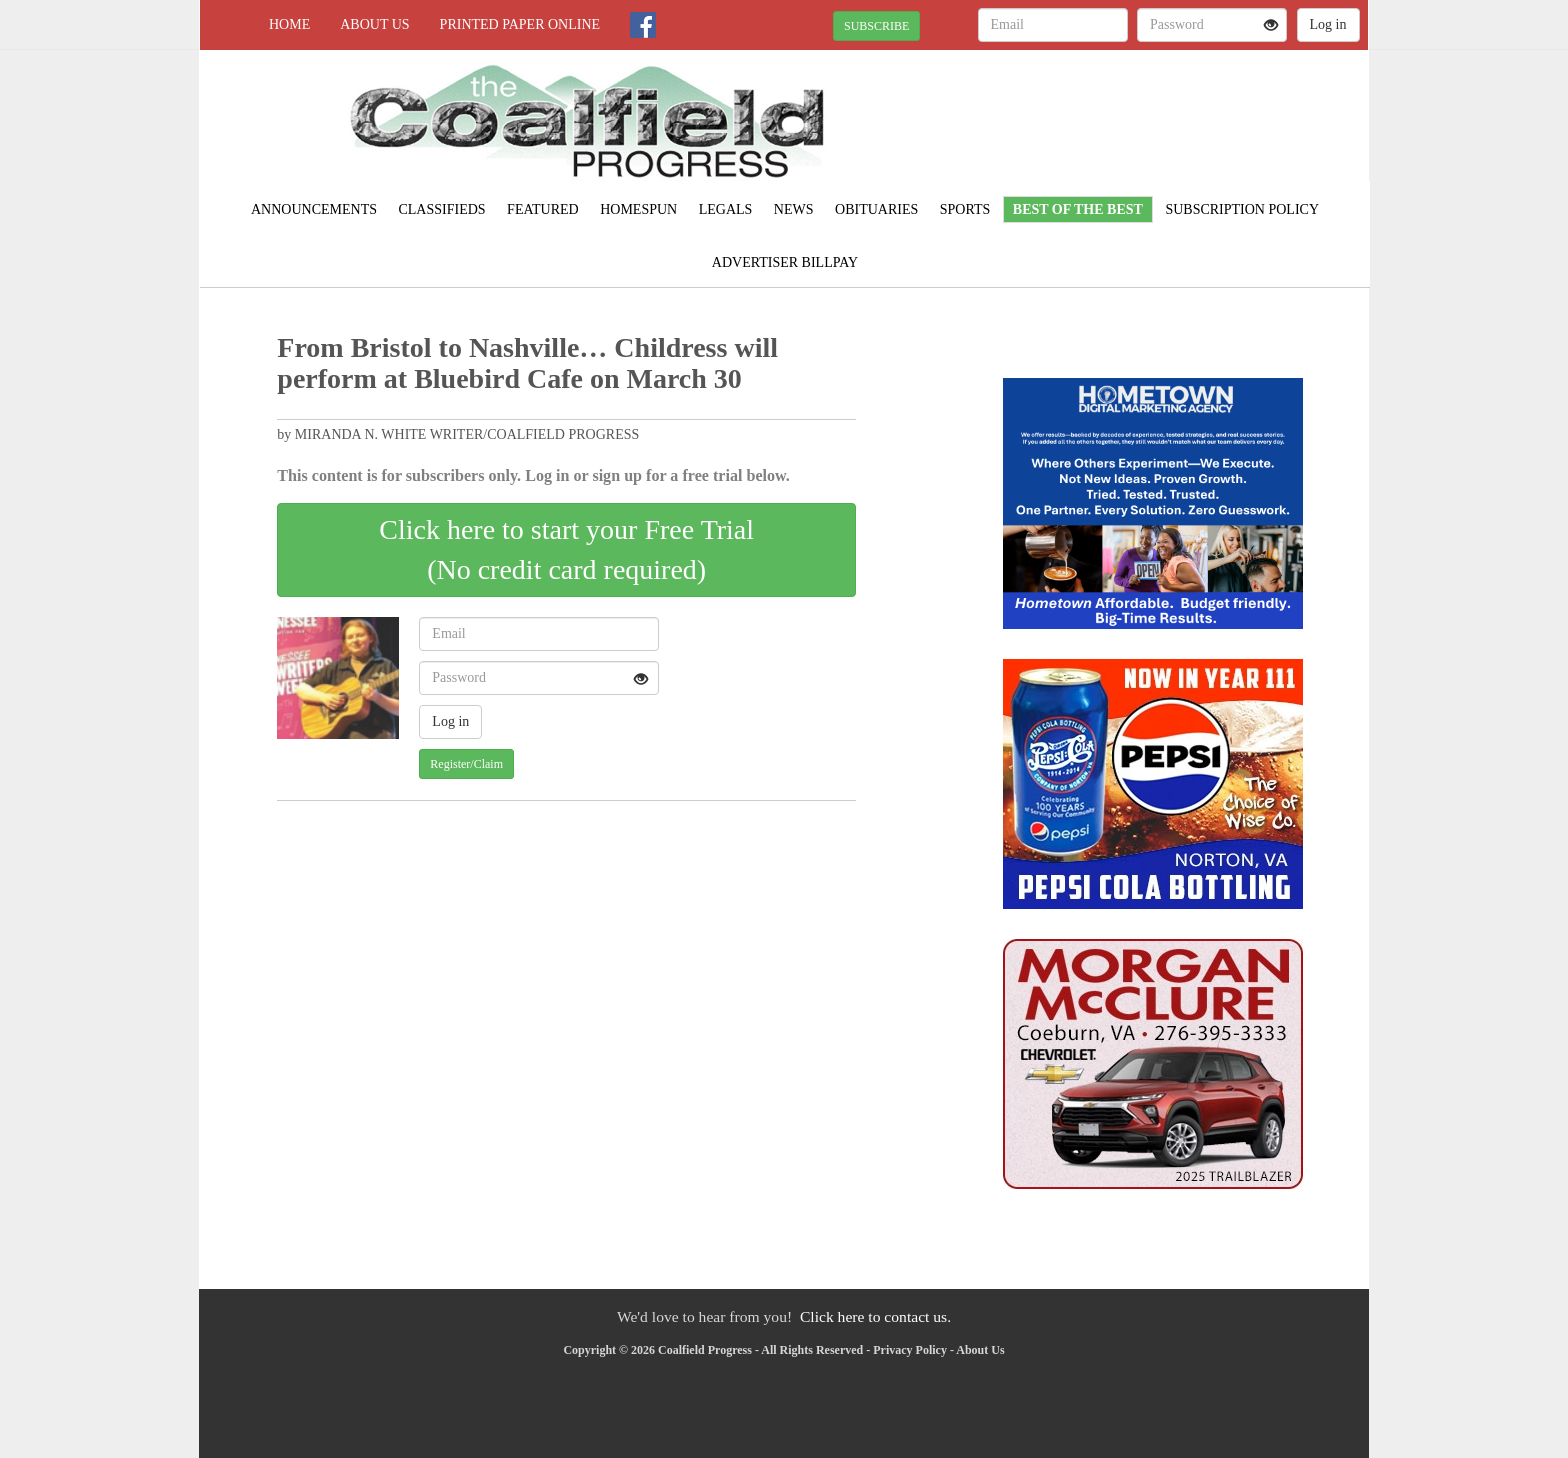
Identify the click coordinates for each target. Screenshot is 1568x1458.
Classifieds (441, 209)
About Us (374, 24)
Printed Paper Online (520, 24)
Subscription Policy (1242, 209)
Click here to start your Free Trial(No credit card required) (566, 549)
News (794, 209)
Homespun (638, 209)
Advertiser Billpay (785, 262)
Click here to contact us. (875, 1316)
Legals (726, 209)
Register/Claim (466, 764)
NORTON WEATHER (1185, 120)
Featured (543, 209)
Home (289, 24)
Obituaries (876, 209)
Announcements (314, 209)
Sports (965, 209)
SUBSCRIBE (876, 26)
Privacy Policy (910, 1350)
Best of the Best (1078, 209)
